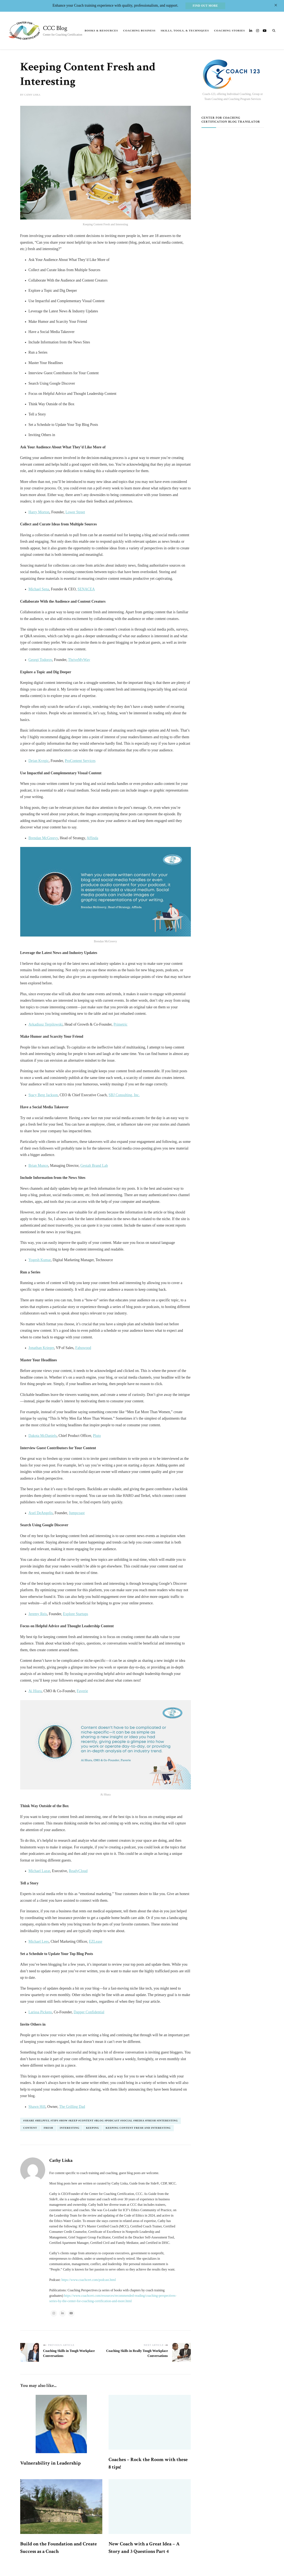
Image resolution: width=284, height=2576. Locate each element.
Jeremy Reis (38, 1614)
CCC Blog (55, 28)
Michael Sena (39, 589)
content (30, 2127)
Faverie (82, 1691)
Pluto (97, 1436)
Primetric (121, 1024)
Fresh (48, 2127)
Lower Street (75, 512)
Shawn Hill (37, 2107)
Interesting (69, 2127)
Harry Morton (39, 512)
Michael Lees (39, 1941)
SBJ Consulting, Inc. (124, 1095)
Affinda (92, 838)
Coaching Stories (229, 30)
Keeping (92, 2127)
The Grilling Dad (72, 2107)
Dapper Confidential (89, 2012)
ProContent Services (80, 761)
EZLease (95, 1941)
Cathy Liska (32, 94)
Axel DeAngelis (41, 1513)
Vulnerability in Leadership (50, 2463)
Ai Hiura (35, 1691)
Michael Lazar (39, 1871)
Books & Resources (101, 30)
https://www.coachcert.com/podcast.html (88, 2280)
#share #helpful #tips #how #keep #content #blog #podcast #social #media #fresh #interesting (100, 2120)
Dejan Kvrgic (39, 761)
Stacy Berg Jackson (43, 1095)
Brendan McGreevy (43, 838)
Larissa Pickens (40, 2012)
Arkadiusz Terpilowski (46, 1024)
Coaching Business (139, 30)
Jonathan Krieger (41, 1348)
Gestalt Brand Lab (94, 1165)
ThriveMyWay (79, 660)
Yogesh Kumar (40, 1260)
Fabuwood (83, 1348)
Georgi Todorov (40, 660)
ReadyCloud (78, 1871)
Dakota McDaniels (43, 1436)
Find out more (205, 5)
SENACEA (86, 589)
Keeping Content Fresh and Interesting (138, 2127)
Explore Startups (75, 1614)
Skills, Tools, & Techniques (185, 30)
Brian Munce (38, 1165)
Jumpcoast (77, 1513)
